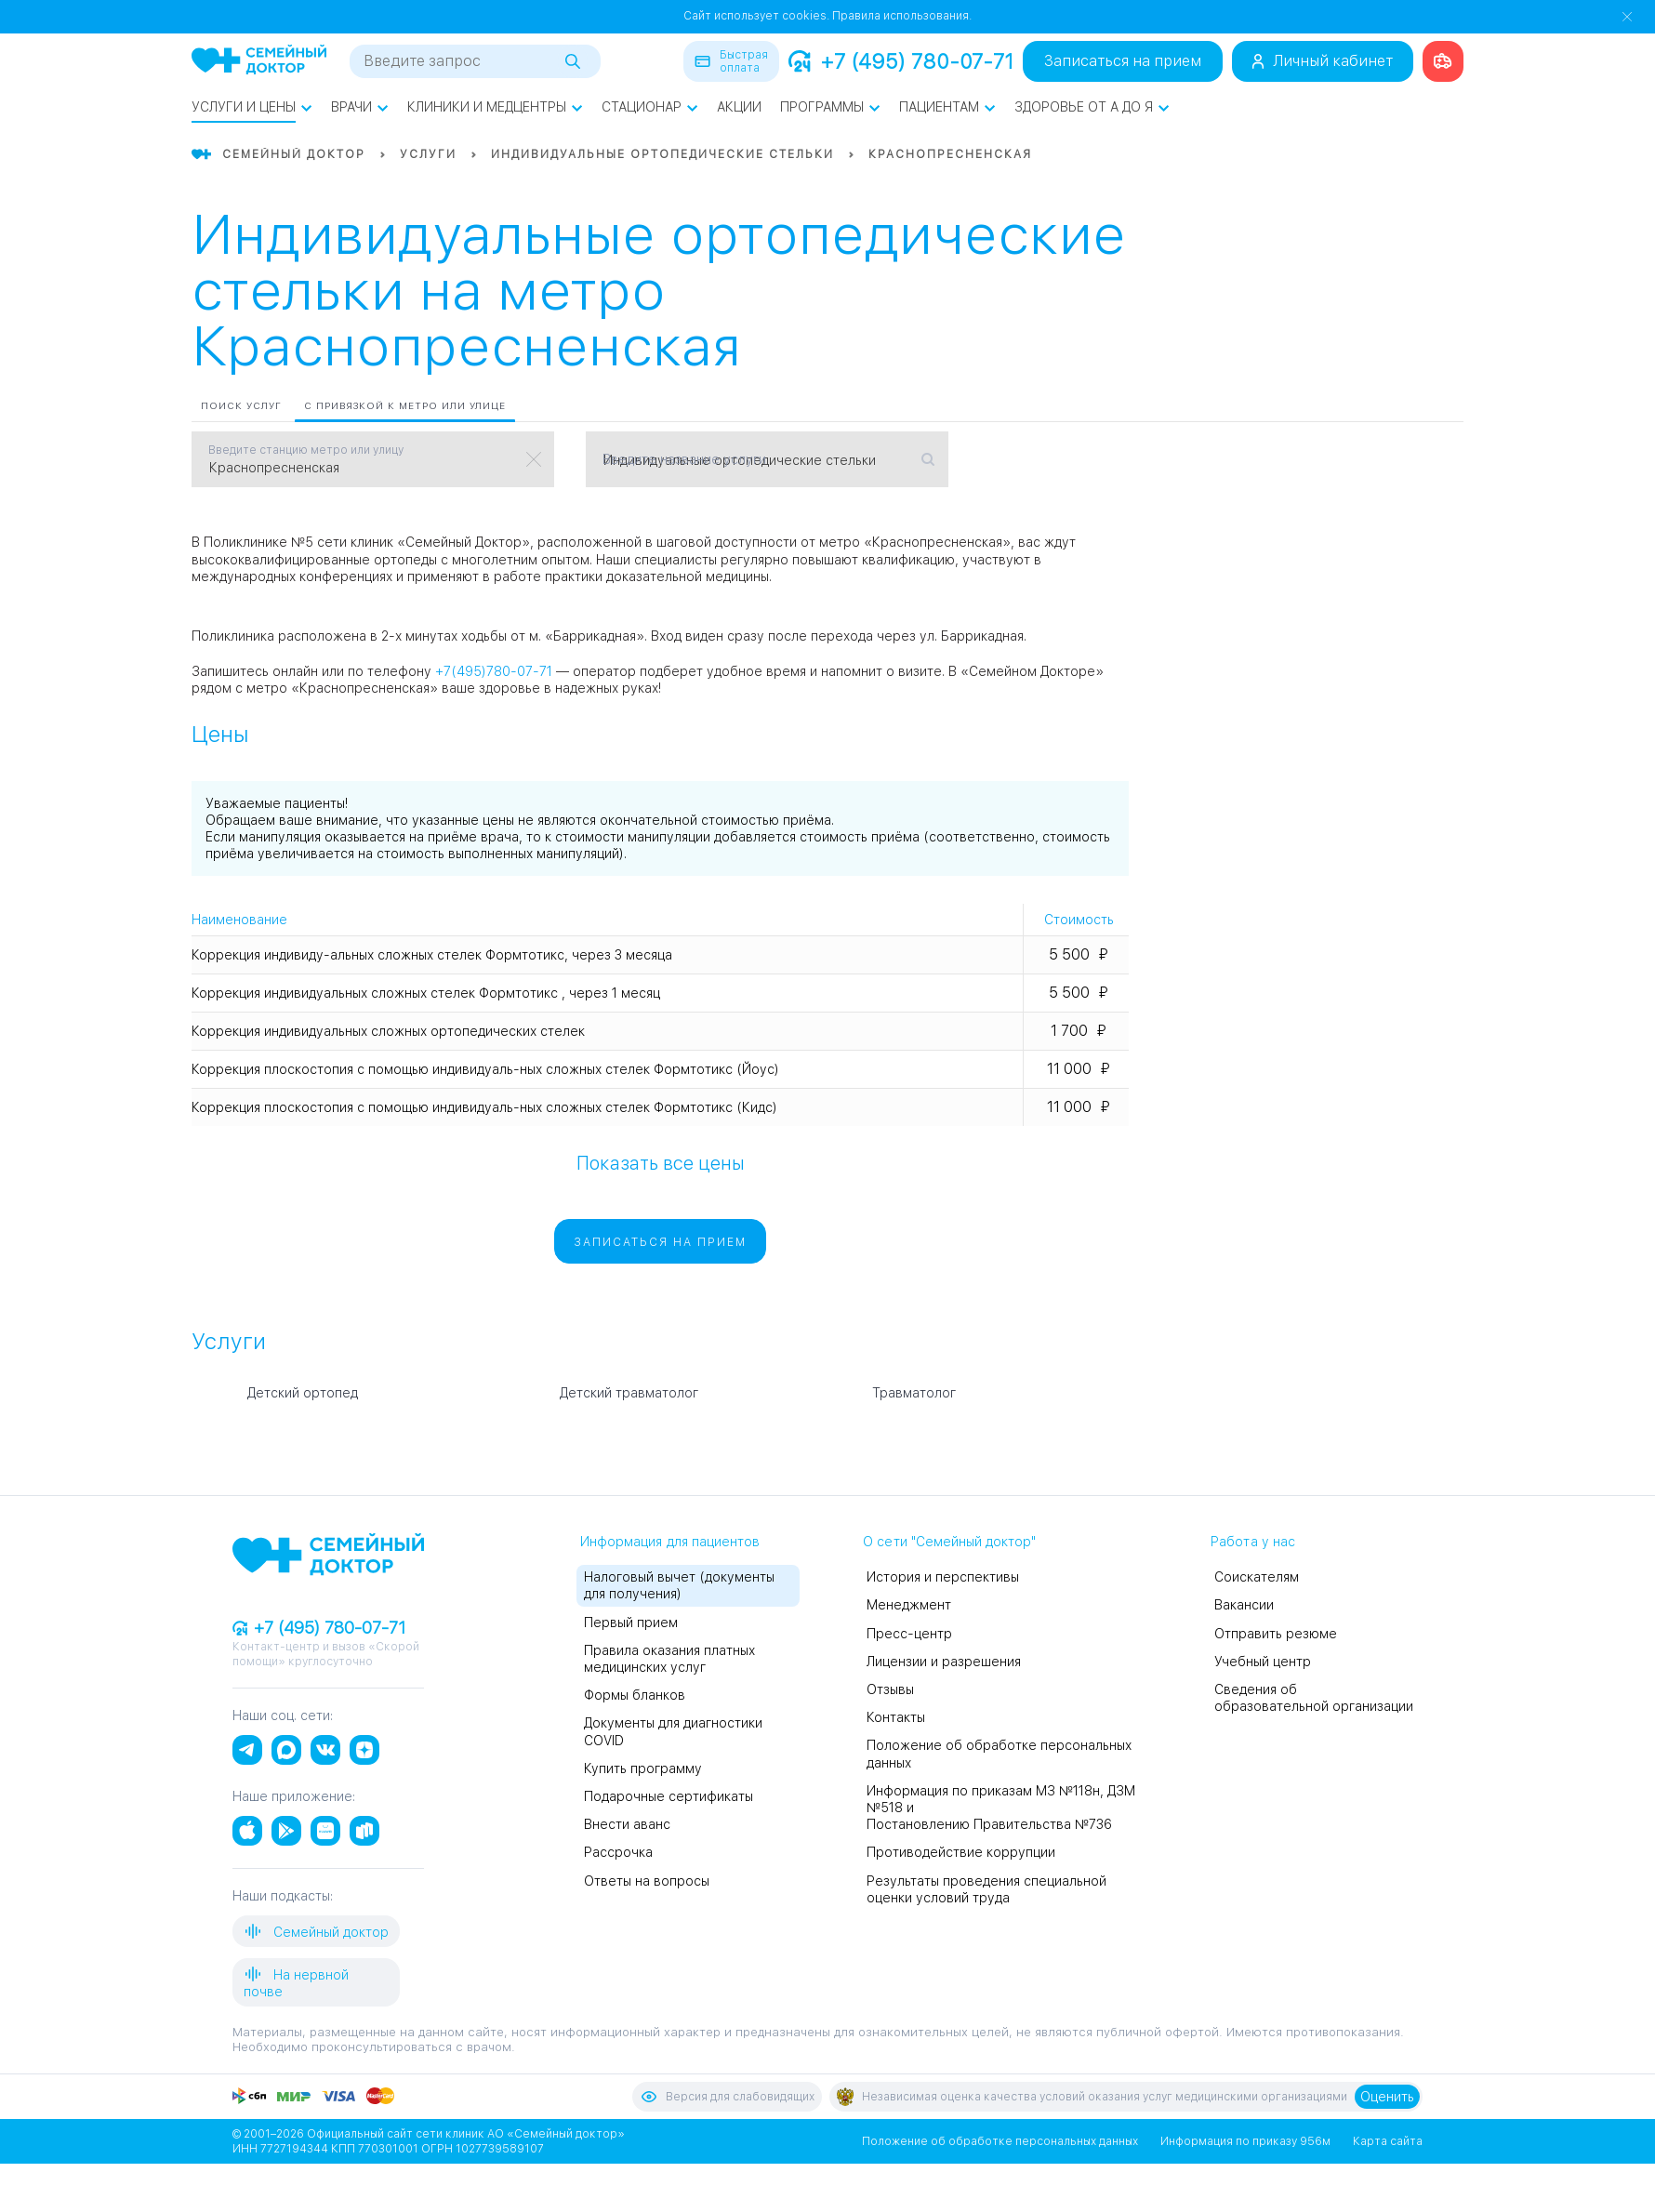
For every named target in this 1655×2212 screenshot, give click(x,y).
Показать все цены (660, 1162)
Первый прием (631, 1622)
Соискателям (1256, 1577)
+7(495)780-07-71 (493, 671)
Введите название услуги (684, 459)
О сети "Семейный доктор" (949, 1541)
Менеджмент (909, 1604)
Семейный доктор (316, 1931)
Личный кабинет (1322, 61)
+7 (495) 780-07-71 (900, 61)
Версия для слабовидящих (727, 2096)
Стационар (650, 106)
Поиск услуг (241, 405)
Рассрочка (618, 1852)
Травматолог (914, 1392)
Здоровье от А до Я (1092, 106)
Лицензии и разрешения (944, 1661)
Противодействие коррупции (961, 1852)
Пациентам (947, 106)
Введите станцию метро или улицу (306, 450)
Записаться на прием (1122, 61)
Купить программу (643, 1768)
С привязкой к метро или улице (405, 405)
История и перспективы (943, 1577)
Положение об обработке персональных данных (1000, 2141)
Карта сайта (1388, 2141)
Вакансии (1244, 1604)
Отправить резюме (1275, 1633)
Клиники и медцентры (495, 106)
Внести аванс (627, 1824)
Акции (739, 106)
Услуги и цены (252, 106)
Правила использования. (902, 15)
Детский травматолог (629, 1392)
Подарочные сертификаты (668, 1796)
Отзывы (890, 1689)
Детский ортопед (302, 1392)
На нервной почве (296, 1982)
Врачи (360, 106)
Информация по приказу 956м (1245, 2141)
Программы (830, 106)
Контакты (896, 1717)
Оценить (1387, 2096)
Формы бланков (634, 1695)
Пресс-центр (909, 1633)
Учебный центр (1262, 1661)
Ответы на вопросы (646, 1881)
